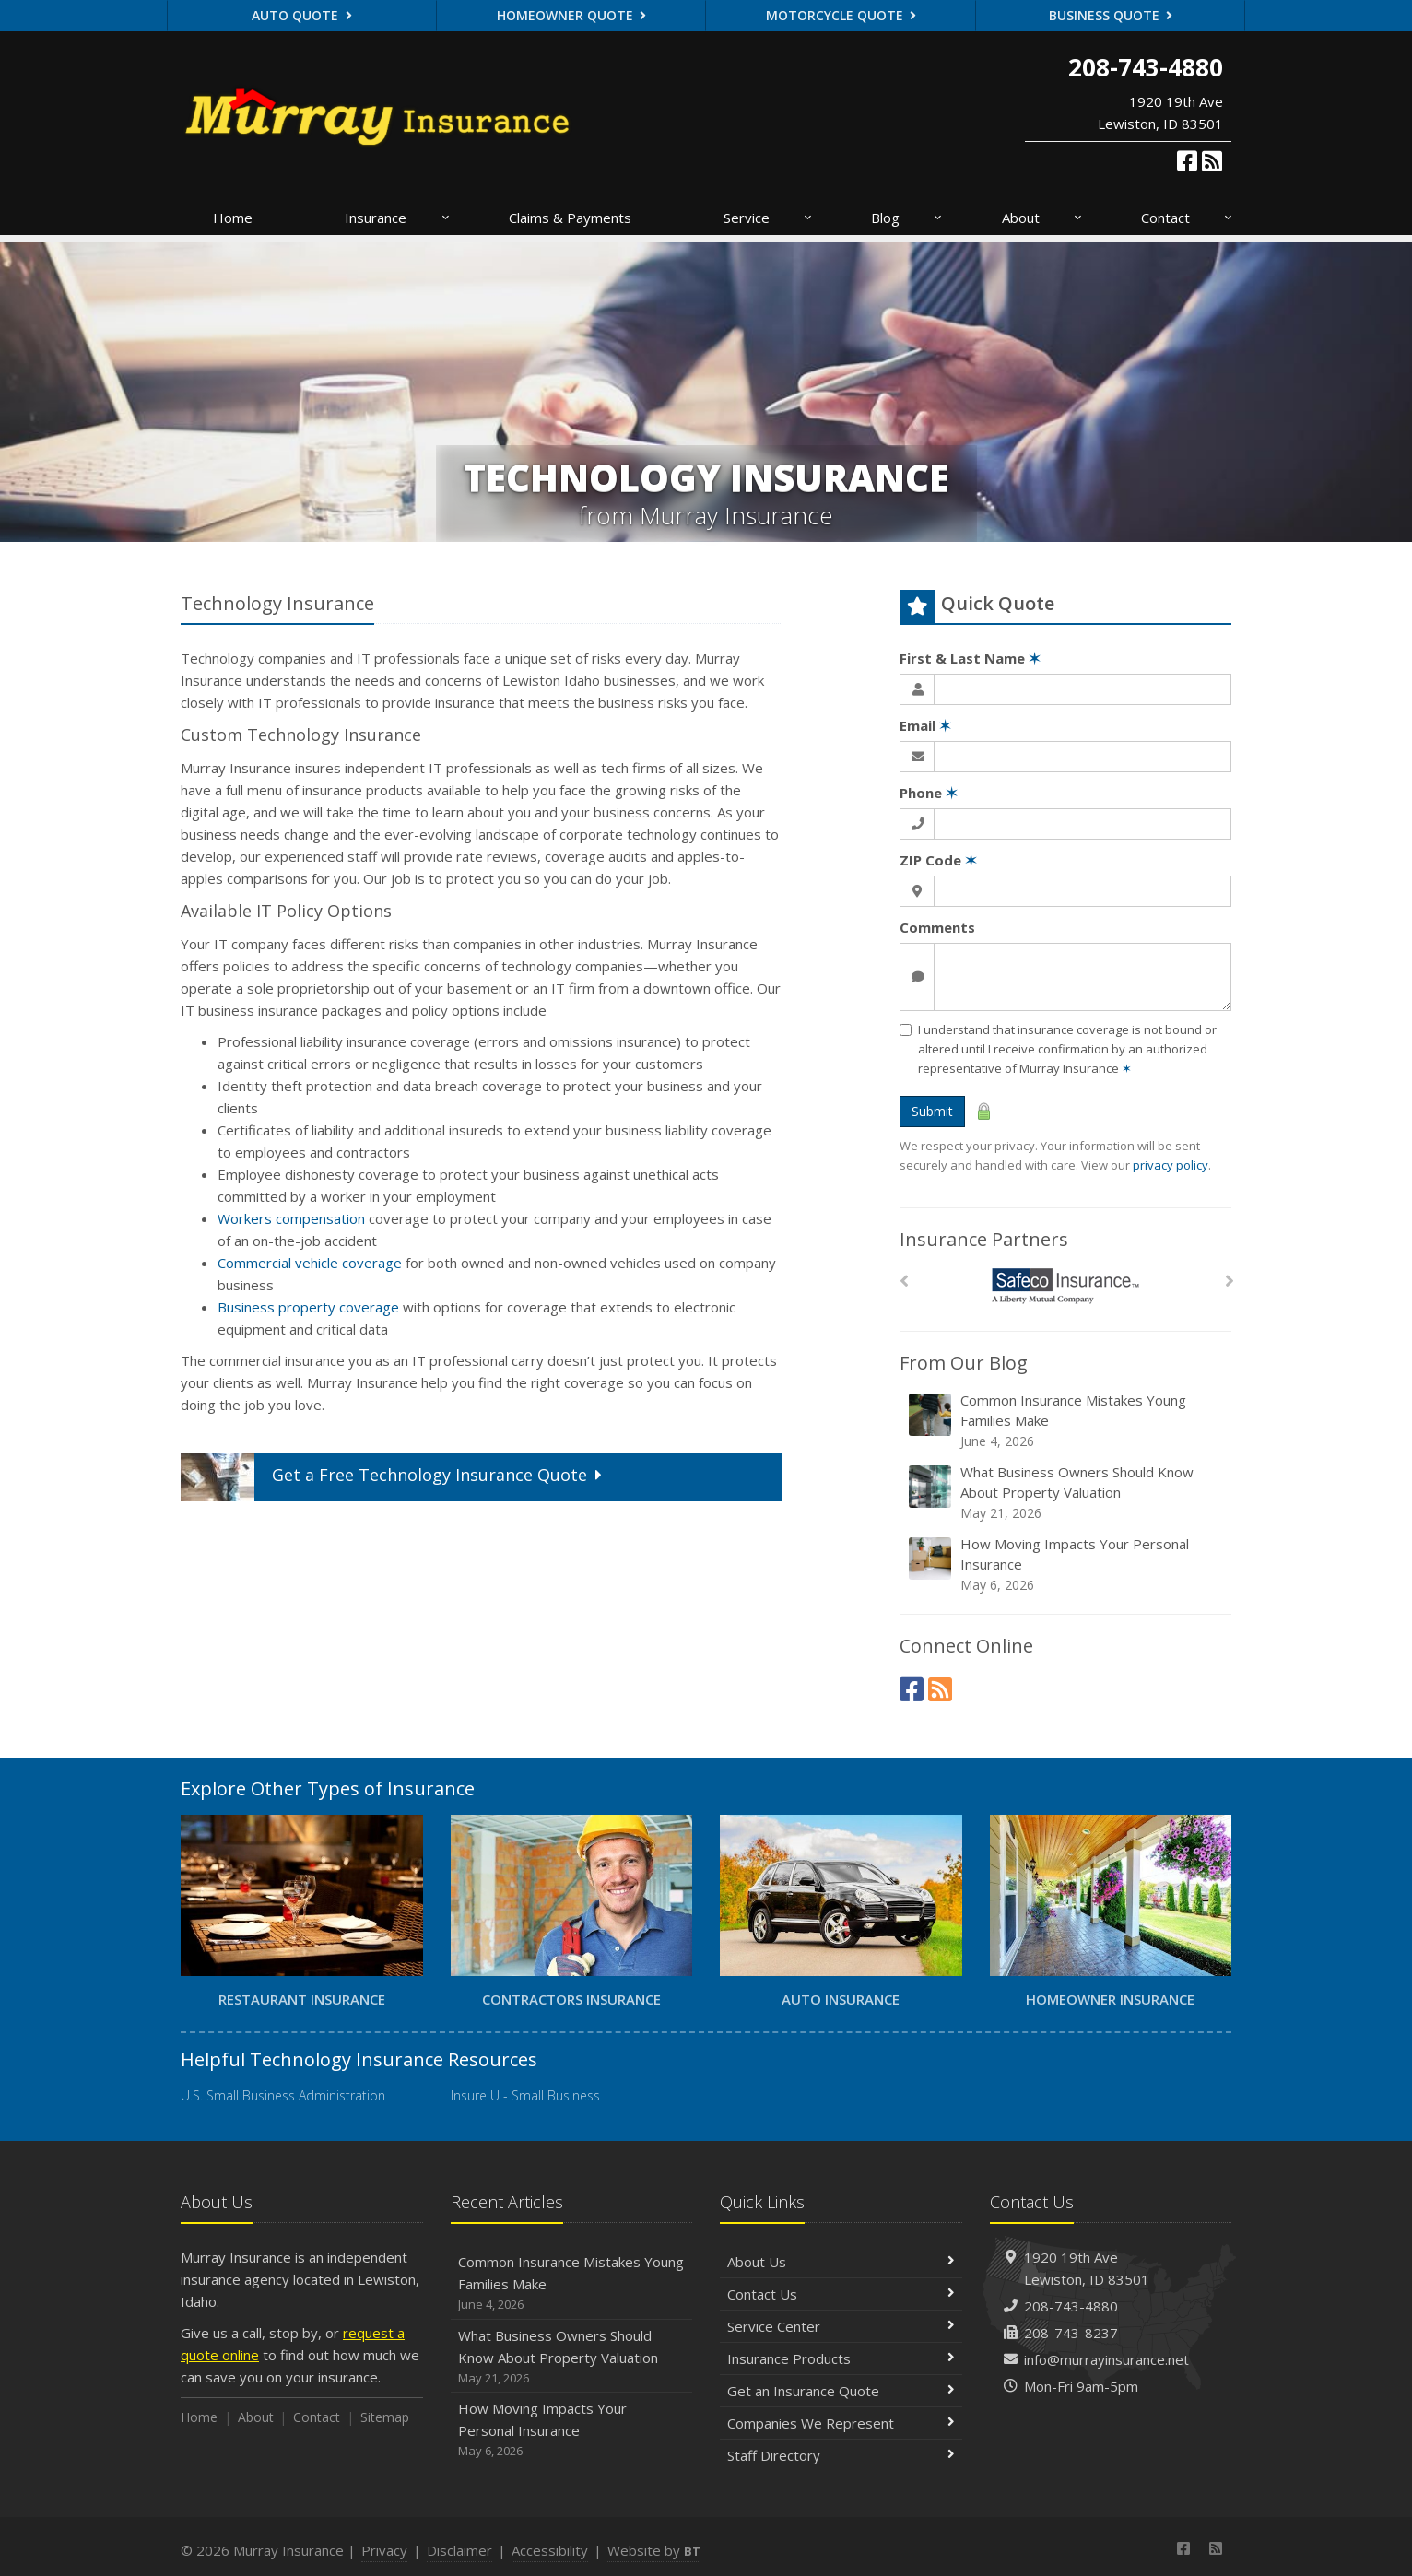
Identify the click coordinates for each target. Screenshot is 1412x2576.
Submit (932, 1111)
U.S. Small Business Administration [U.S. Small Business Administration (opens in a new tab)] (283, 2095)
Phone (929, 792)
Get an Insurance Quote (841, 2391)
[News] (1212, 160)
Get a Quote (394, 1477)
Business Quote (1111, 15)
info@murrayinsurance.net (1106, 2359)
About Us (841, 2262)
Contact (1187, 217)
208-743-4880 (1071, 2306)
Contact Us (841, 2294)
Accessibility (550, 2550)
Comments (937, 927)
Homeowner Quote (572, 15)
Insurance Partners (984, 1239)
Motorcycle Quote (841, 15)
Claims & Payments (570, 217)
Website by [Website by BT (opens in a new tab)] (653, 2550)
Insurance (398, 217)
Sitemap (384, 2417)
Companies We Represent (841, 2423)
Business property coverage (308, 1307)
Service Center (841, 2326)
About (1043, 217)
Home (233, 217)
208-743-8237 (1071, 2332)
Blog (907, 217)
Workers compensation (291, 1218)
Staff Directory (841, 2455)
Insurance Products (841, 2358)
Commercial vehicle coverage (310, 1262)
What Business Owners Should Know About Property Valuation (1067, 1493)
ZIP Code (938, 860)
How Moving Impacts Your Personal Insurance (1067, 1564)
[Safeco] (1065, 1286)
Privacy (384, 2550)
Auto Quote (302, 15)
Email (925, 725)
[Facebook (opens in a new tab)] (1187, 160)
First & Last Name (970, 658)
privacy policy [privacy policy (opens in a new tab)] (1170, 1165)
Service (769, 217)
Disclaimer (459, 2550)
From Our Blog (964, 1362)
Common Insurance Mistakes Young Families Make (1067, 1421)
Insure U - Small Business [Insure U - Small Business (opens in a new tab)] (525, 2095)
